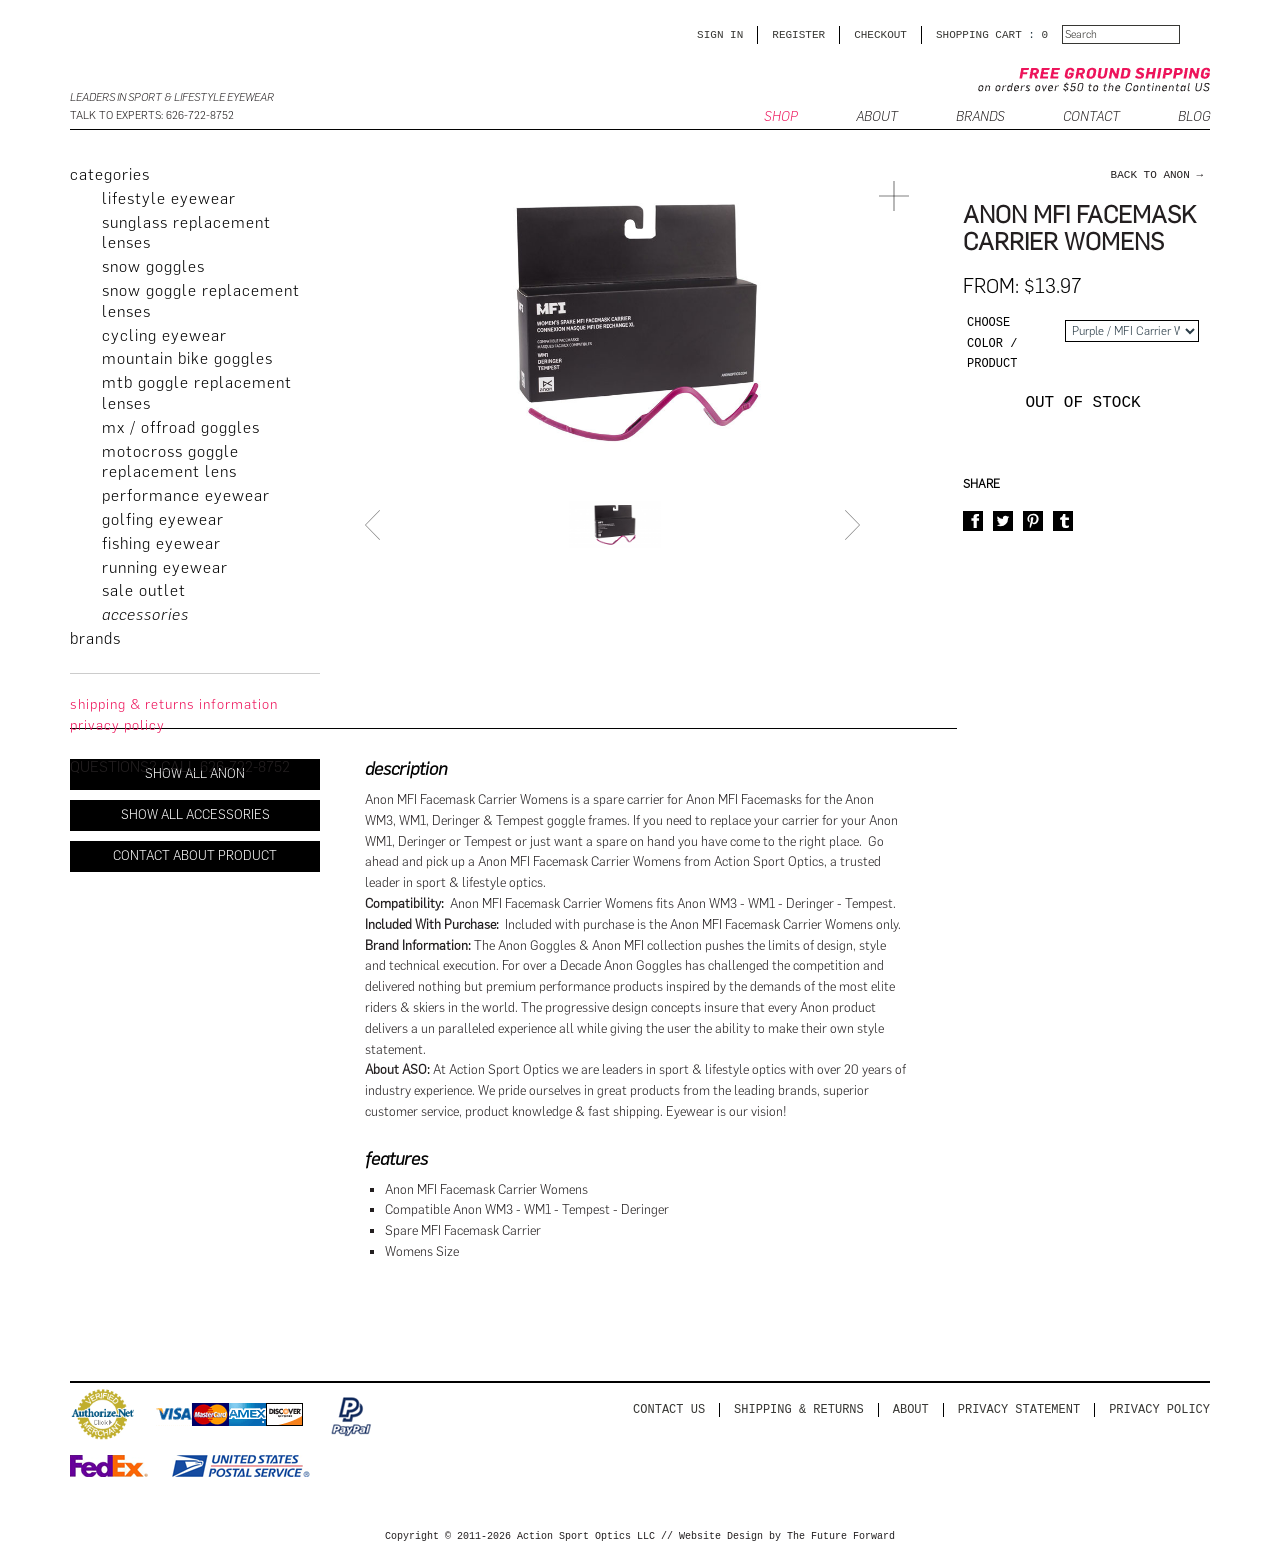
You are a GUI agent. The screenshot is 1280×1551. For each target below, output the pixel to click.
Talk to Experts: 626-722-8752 (152, 115)
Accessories (145, 614)
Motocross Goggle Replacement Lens (170, 462)
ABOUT (877, 117)
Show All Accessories (195, 814)
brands (95, 638)
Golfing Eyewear (163, 519)
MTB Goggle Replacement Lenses (197, 393)
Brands (980, 117)
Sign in (720, 34)
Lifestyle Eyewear (169, 198)
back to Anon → (1157, 174)
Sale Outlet (144, 590)
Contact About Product (195, 855)
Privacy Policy (1159, 1409)
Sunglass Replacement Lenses (186, 233)
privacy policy (117, 725)
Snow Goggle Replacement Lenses (201, 301)
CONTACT (1091, 117)
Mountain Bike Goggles (187, 358)
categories (110, 174)
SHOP (781, 117)
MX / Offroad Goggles (181, 427)
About (911, 1409)
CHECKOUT (880, 34)
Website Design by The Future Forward (787, 1537)
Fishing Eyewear (161, 543)
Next (855, 525)
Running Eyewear (165, 567)
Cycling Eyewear (164, 335)
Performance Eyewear (186, 495)
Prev (375, 525)
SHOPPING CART (979, 34)
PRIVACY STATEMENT (1019, 1409)
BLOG (1194, 117)
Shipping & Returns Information (174, 704)
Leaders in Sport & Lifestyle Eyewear (172, 97)
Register (798, 34)
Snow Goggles (153, 266)
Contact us (669, 1409)
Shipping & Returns (799, 1409)
